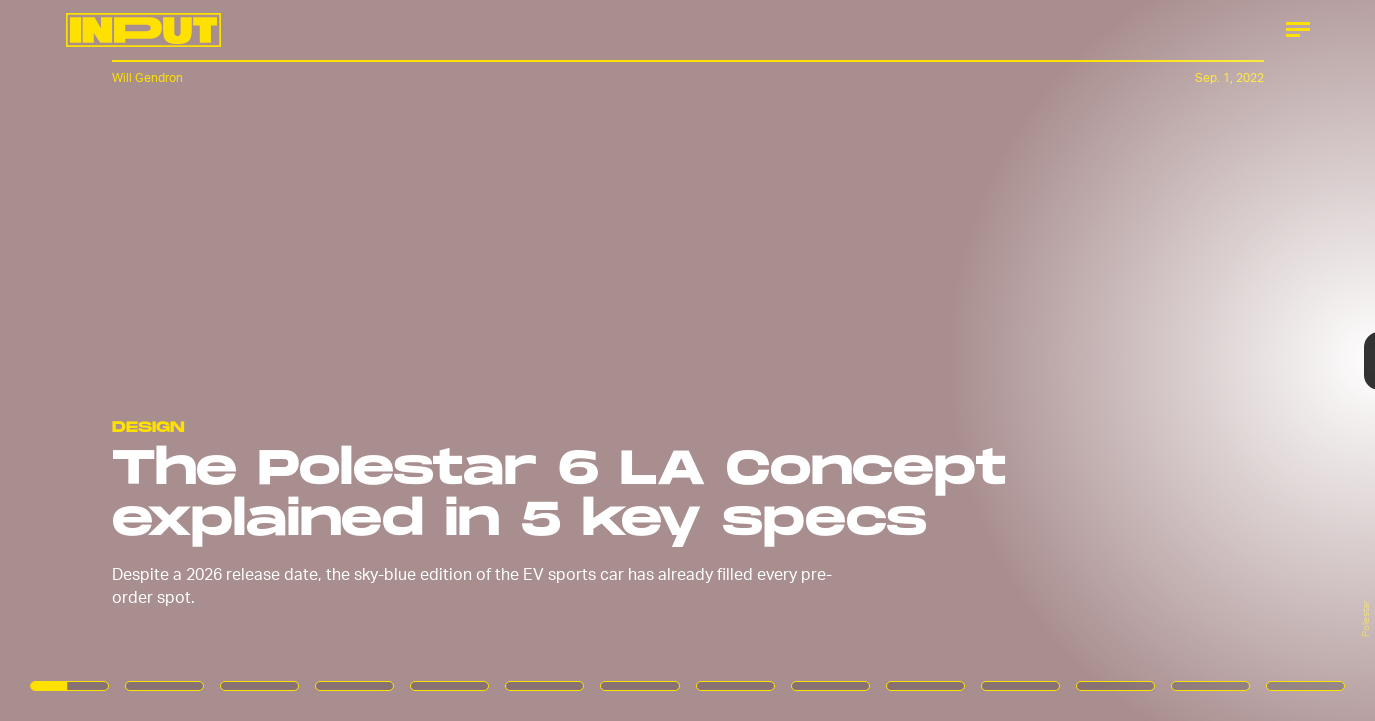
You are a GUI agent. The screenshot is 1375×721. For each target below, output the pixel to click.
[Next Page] (914, 360)
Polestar (1365, 618)
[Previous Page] (227, 360)
